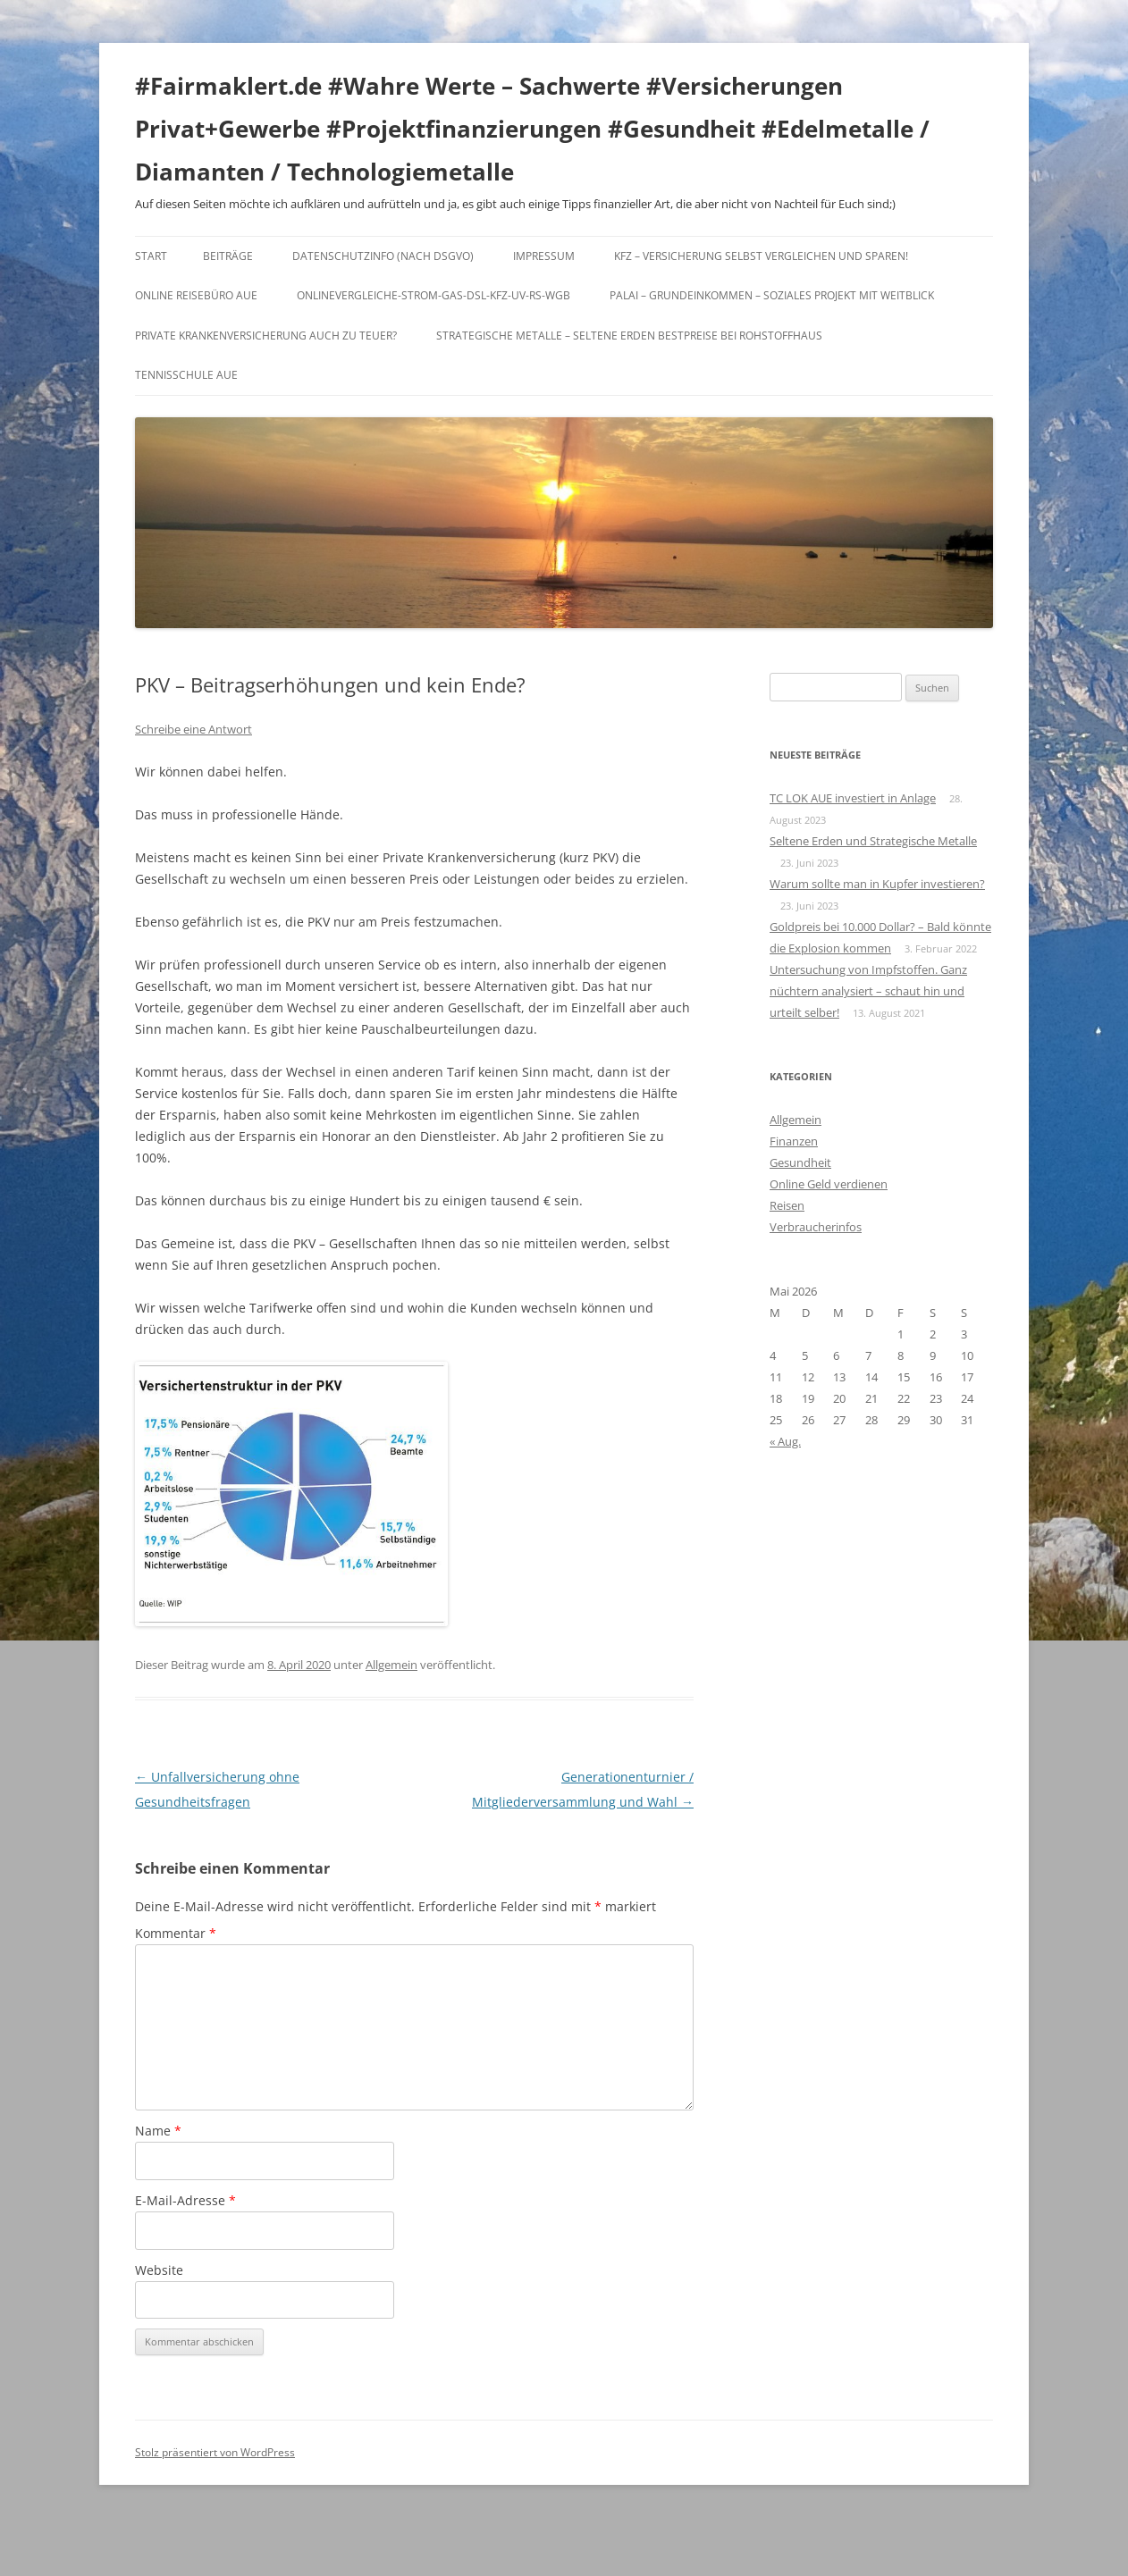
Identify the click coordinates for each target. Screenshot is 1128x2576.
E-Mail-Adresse (185, 2200)
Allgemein (391, 1665)
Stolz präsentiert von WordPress (215, 2452)
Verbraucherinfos (816, 1227)
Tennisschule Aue (186, 374)
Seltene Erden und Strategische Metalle (873, 841)
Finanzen (794, 1141)
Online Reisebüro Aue (196, 295)
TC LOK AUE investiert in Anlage (853, 798)
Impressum (544, 256)
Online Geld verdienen (829, 1184)
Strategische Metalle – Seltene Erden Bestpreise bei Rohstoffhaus (629, 335)
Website (159, 2269)
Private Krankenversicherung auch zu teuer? (266, 335)
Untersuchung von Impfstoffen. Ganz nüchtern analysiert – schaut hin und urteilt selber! (868, 990)
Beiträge (228, 256)
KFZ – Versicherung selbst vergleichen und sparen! (761, 256)
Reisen (787, 1205)
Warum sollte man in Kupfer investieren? (877, 884)
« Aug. (785, 1441)
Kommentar (175, 1933)
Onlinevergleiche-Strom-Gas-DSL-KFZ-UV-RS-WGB (433, 295)
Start (151, 256)
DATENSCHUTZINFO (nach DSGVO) (383, 256)
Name (158, 2130)
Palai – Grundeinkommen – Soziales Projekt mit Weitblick (772, 295)
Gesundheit (800, 1162)
